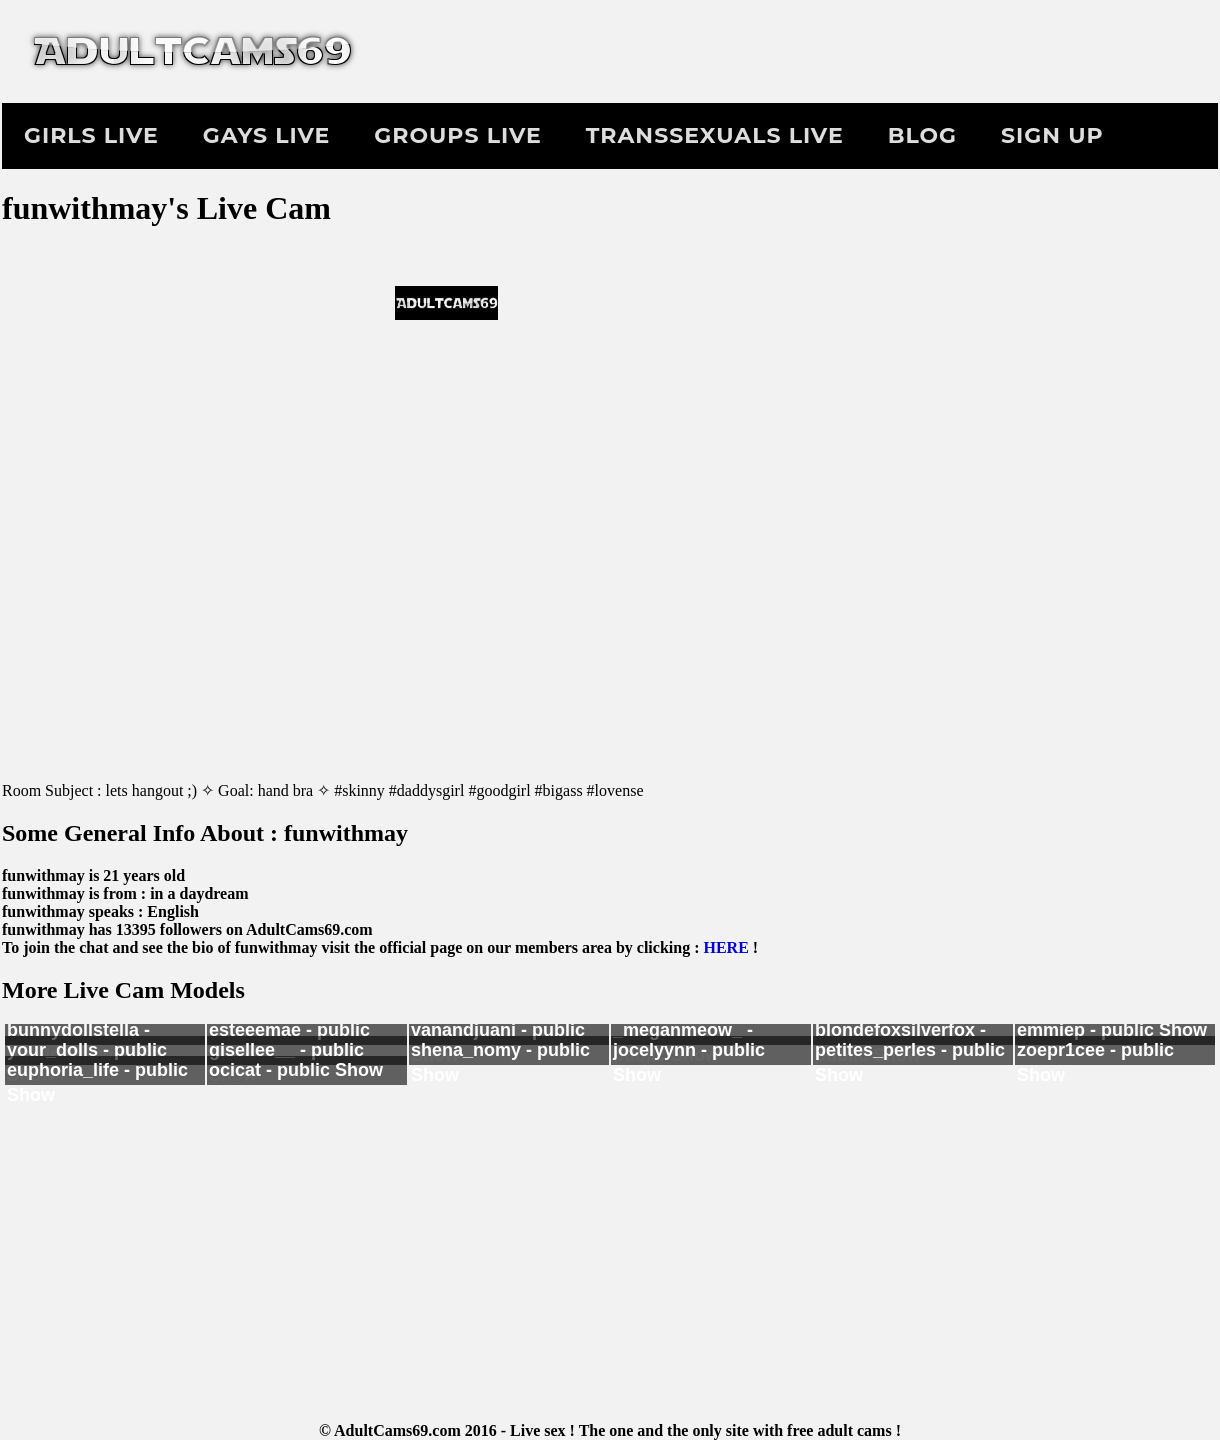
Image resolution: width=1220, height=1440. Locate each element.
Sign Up (1052, 135)
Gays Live (266, 135)
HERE (725, 947)
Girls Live (91, 135)
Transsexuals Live (715, 135)
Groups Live (457, 135)
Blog (922, 135)
